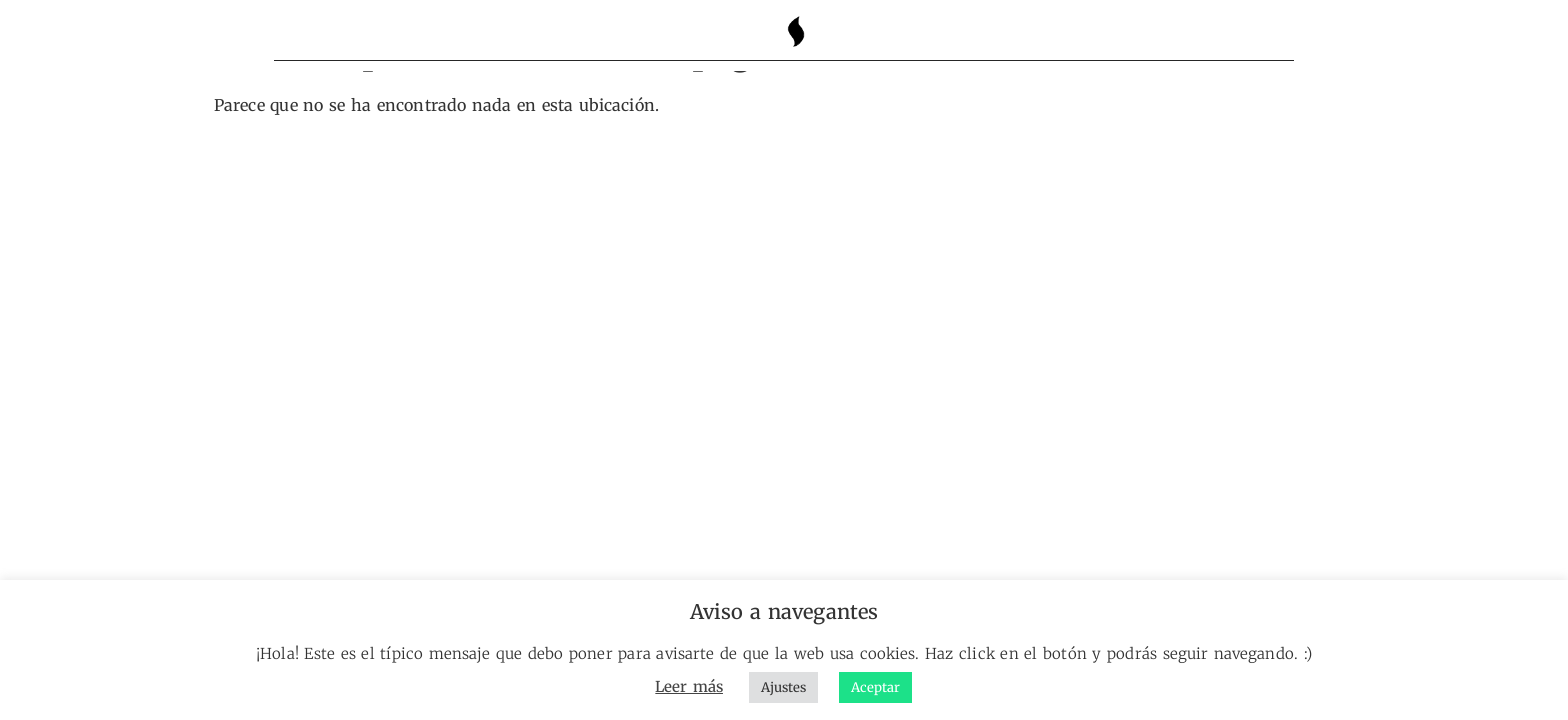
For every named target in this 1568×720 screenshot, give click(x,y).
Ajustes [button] (783, 687)
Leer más (689, 686)
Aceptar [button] (875, 687)
